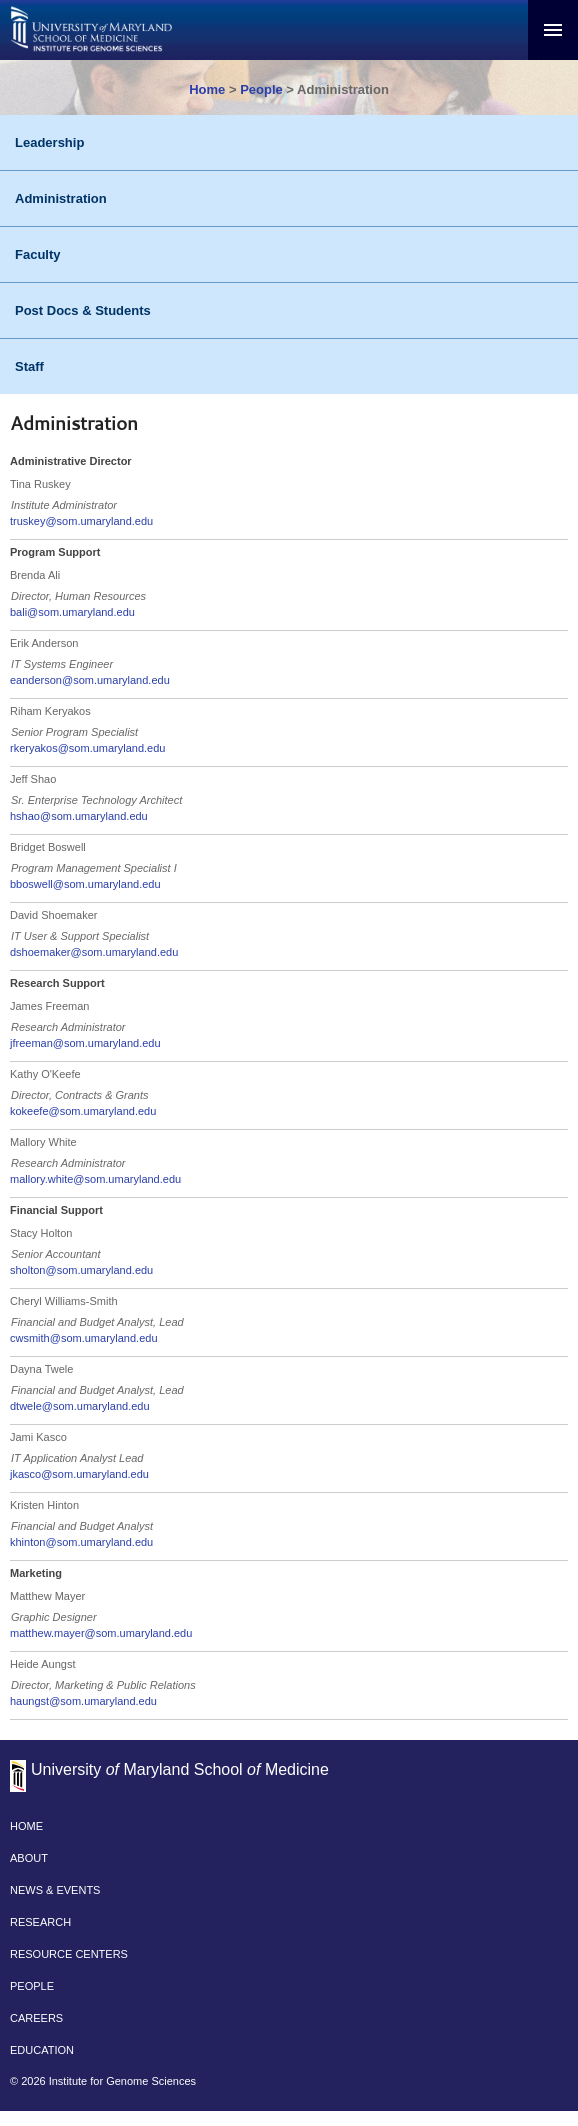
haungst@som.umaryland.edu (83, 1701)
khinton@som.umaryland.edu (81, 1542)
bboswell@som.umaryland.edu (85, 884)
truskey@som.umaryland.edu (81, 521)
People (261, 89)
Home (207, 89)
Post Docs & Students (83, 310)
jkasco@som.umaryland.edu (79, 1474)
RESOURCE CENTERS (69, 1954)
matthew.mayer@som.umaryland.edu (101, 1633)
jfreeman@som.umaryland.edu (85, 1043)
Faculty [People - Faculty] (38, 254)
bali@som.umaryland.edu (72, 612)
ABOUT (29, 1858)
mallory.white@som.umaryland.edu (95, 1179)
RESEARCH (40, 1922)
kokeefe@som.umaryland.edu (83, 1111)
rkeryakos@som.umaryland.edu (87, 748)
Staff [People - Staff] (29, 366)
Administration (61, 198)
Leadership (49, 142)
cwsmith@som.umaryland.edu (84, 1338)
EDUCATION (42, 2050)
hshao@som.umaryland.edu (79, 816)
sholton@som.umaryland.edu (81, 1270)
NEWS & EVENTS (55, 1890)
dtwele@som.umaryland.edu (80, 1406)
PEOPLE (32, 1986)
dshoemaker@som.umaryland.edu (94, 952)
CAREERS (36, 2018)
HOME (26, 1826)
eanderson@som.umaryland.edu (90, 680)
